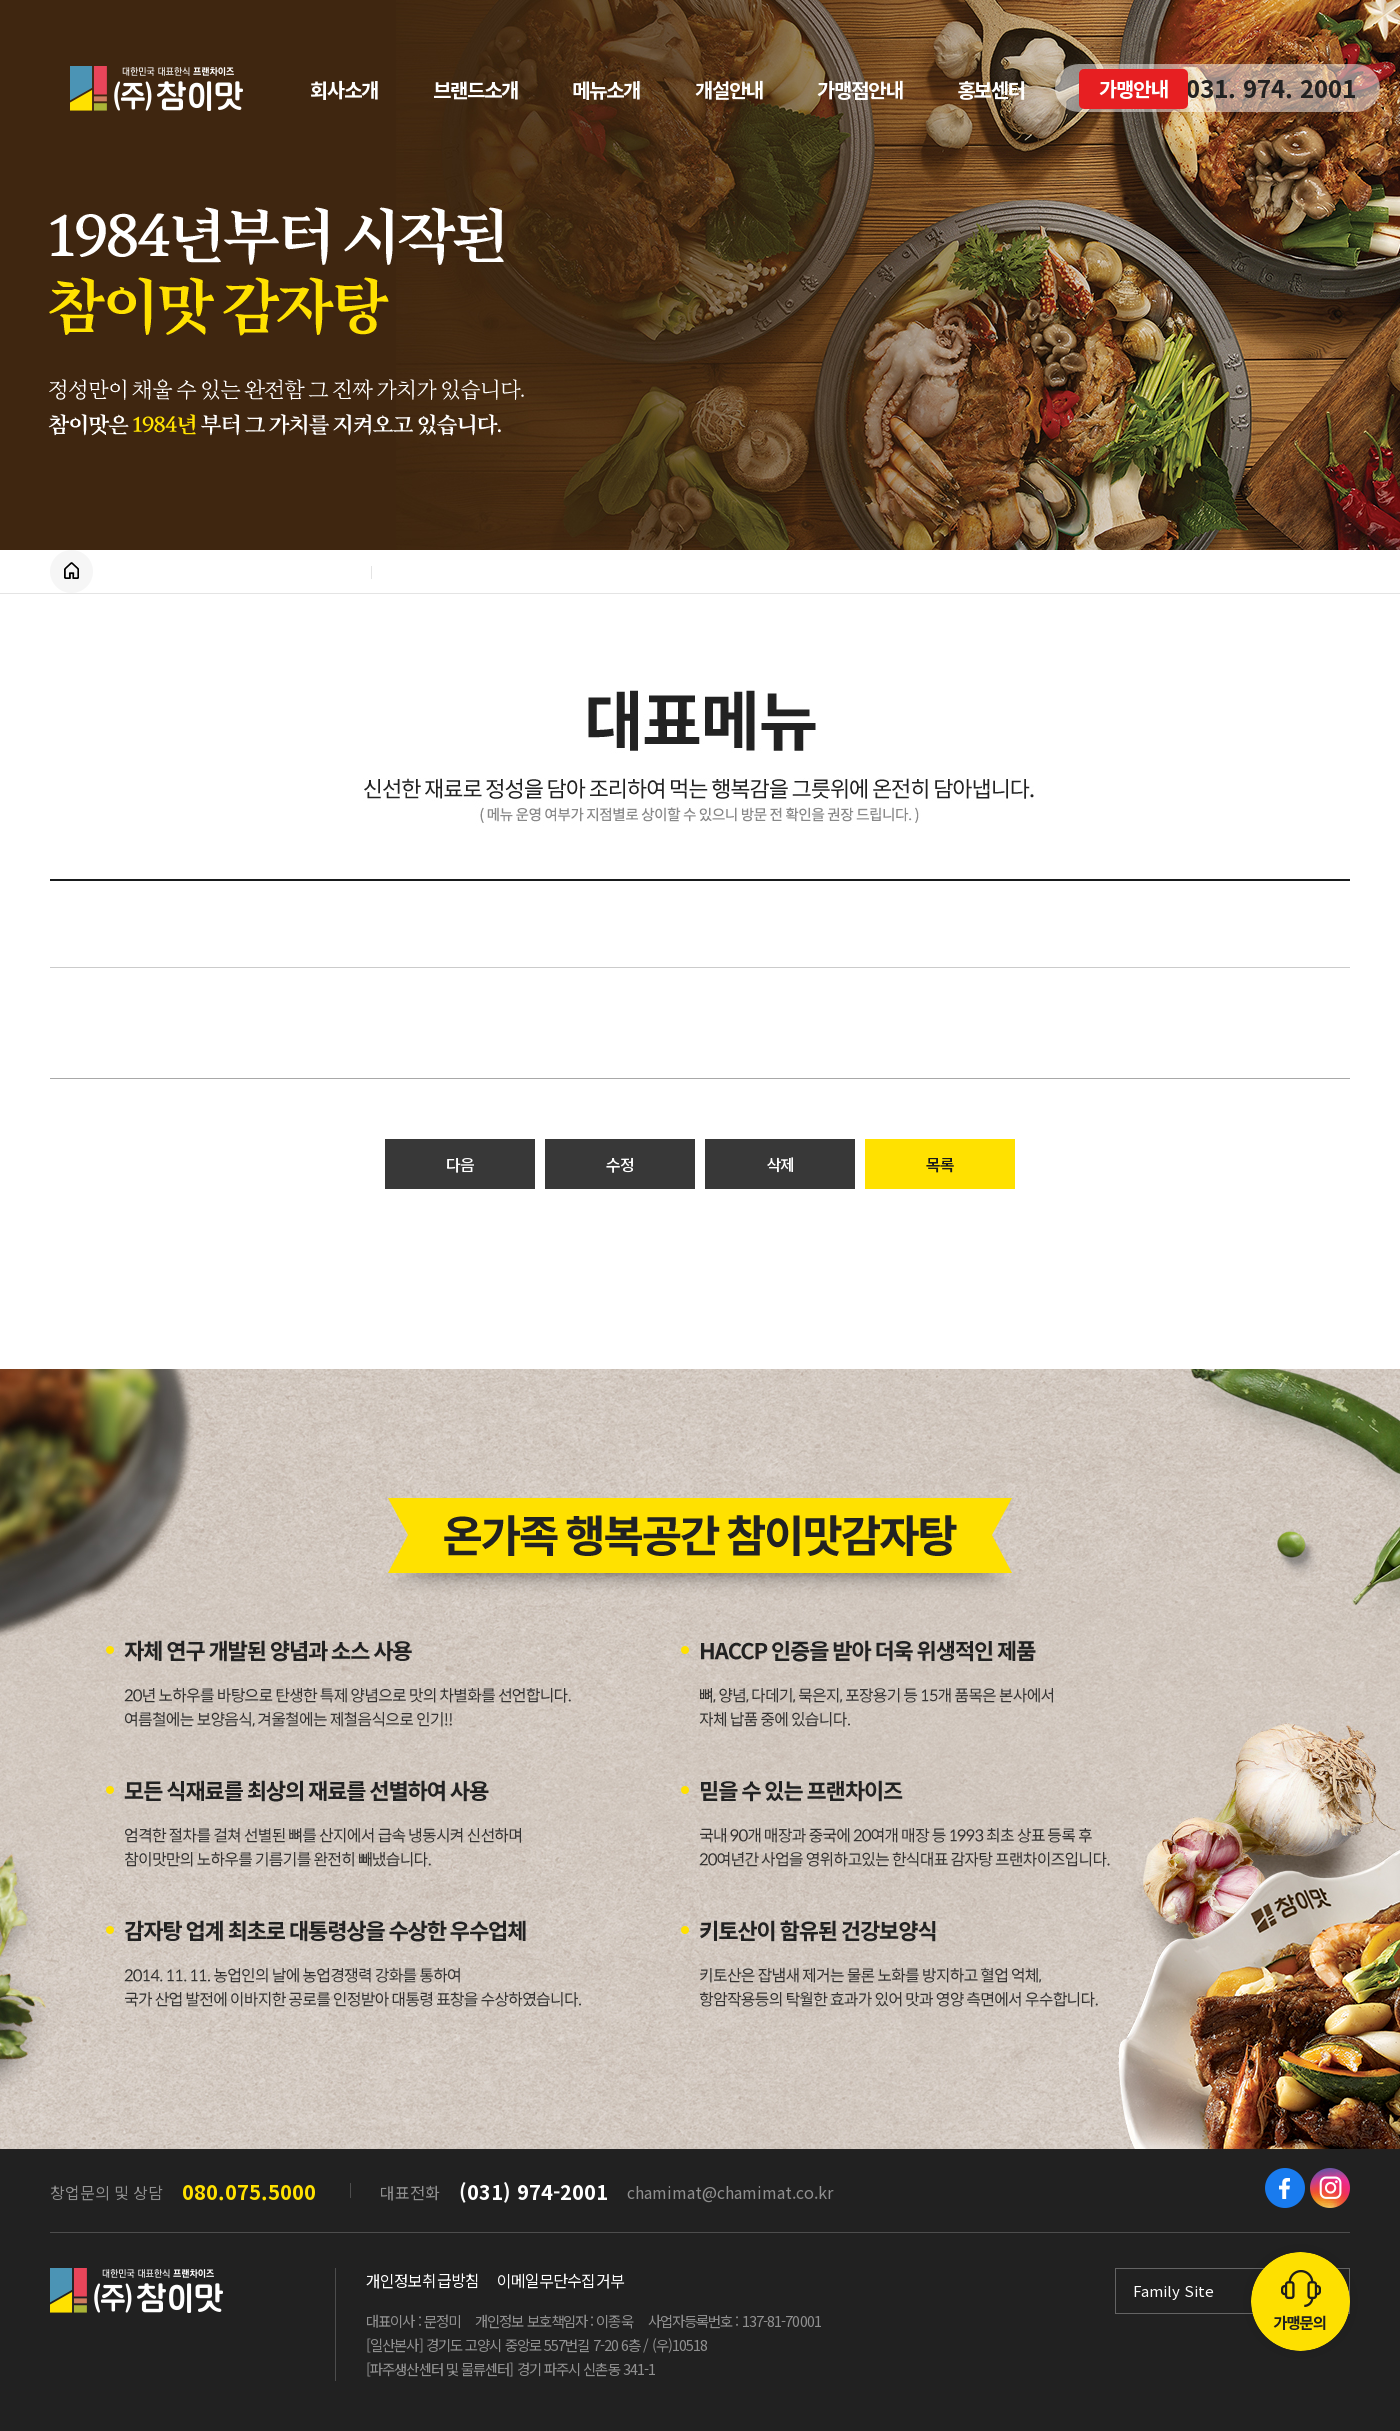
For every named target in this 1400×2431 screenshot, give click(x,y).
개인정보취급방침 (422, 2280)
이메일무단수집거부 (560, 2280)
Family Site (1173, 2290)
